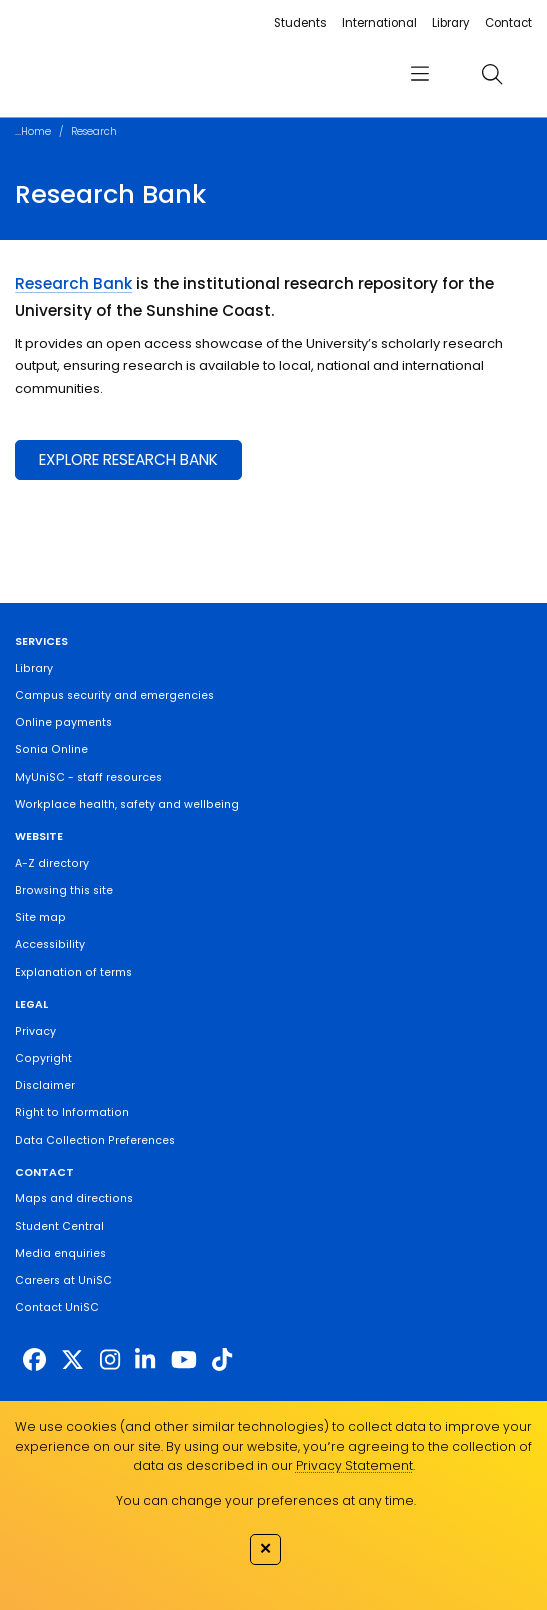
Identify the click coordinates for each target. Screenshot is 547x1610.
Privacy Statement (354, 1465)
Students (300, 23)
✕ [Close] (265, 1548)
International (379, 23)
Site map (40, 917)
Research (94, 131)
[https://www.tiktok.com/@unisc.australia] (222, 1360)
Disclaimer (45, 1085)
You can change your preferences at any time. (266, 1500)
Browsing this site (64, 890)
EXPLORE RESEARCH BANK (128, 459)
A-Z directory (52, 863)
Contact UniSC (57, 1307)
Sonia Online (51, 749)
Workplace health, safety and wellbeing (127, 804)
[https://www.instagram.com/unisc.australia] (110, 1360)
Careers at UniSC (63, 1280)
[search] (492, 74)
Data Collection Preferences (95, 1140)
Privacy (35, 1031)
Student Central (59, 1226)
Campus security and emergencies (114, 695)
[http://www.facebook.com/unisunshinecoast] (34, 1360)
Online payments (63, 722)
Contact (508, 23)
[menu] (420, 75)
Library (450, 23)
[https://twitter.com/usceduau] (72, 1360)
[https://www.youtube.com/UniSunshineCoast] (184, 1360)
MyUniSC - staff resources (88, 777)
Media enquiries (60, 1253)
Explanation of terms (73, 972)
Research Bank (73, 283)
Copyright (43, 1058)
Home (36, 131)
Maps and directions (74, 1198)
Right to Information (72, 1112)
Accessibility (50, 944)
